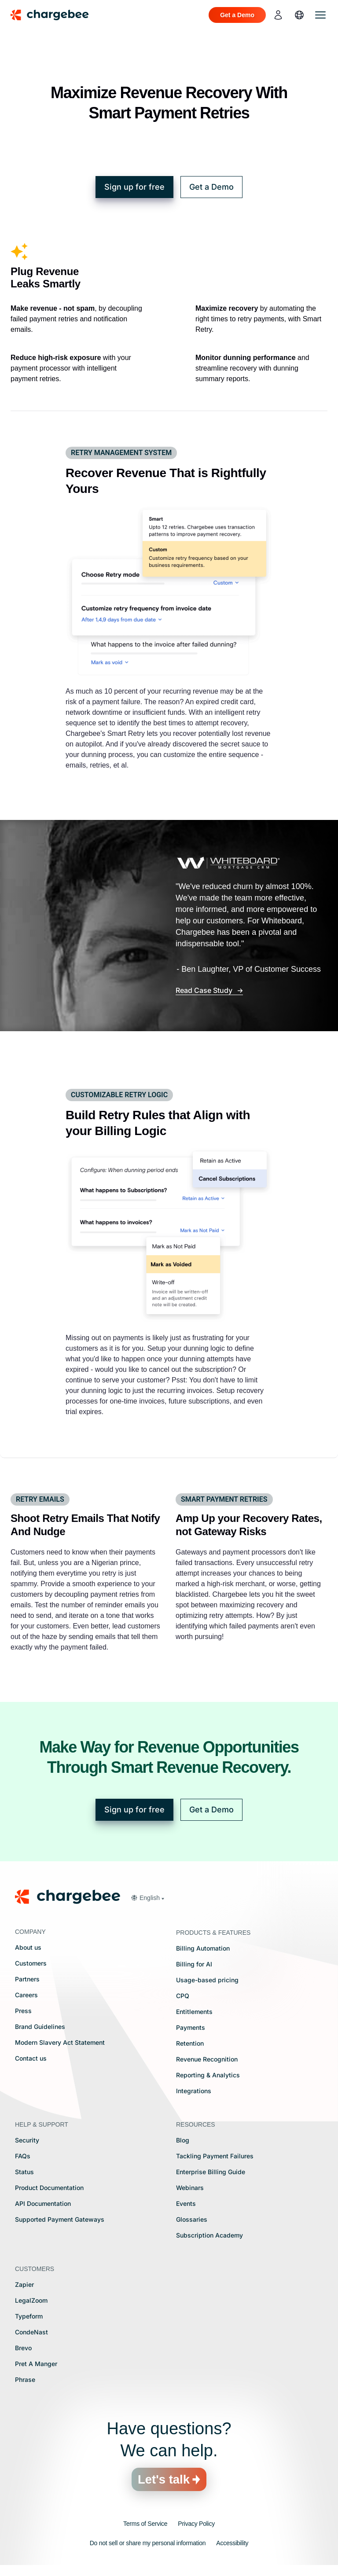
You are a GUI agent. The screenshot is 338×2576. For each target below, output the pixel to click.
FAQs (22, 2156)
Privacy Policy (196, 2524)
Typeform (29, 2316)
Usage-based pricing (207, 1980)
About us (28, 1947)
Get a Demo (211, 186)
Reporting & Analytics (208, 2075)
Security (27, 2140)
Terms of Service (145, 2524)
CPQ (182, 1995)
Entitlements (194, 2011)
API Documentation (43, 2203)
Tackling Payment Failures (215, 2156)
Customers (31, 1963)
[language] (299, 15)
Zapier (24, 2284)
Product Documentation (49, 2187)
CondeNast (31, 2332)
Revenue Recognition (207, 2059)
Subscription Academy (209, 2235)
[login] (278, 15)
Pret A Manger (36, 2363)
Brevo (23, 2348)
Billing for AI (194, 1964)
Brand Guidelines (40, 2026)
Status (24, 2171)
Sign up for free (134, 186)
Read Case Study (205, 990)
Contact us (31, 2058)
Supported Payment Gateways (59, 2219)
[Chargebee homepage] (55, 15)
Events (186, 2203)
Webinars (190, 2187)
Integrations (193, 2091)
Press (23, 2010)
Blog (182, 2140)
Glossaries (191, 2219)
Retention (190, 2043)
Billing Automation (203, 1948)
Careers (26, 1995)
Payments (190, 2027)
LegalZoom (31, 2300)
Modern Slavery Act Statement (60, 2042)
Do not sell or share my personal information (148, 2543)
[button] (147, 1897)
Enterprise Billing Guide (210, 2171)
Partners (27, 1979)
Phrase (25, 2379)
